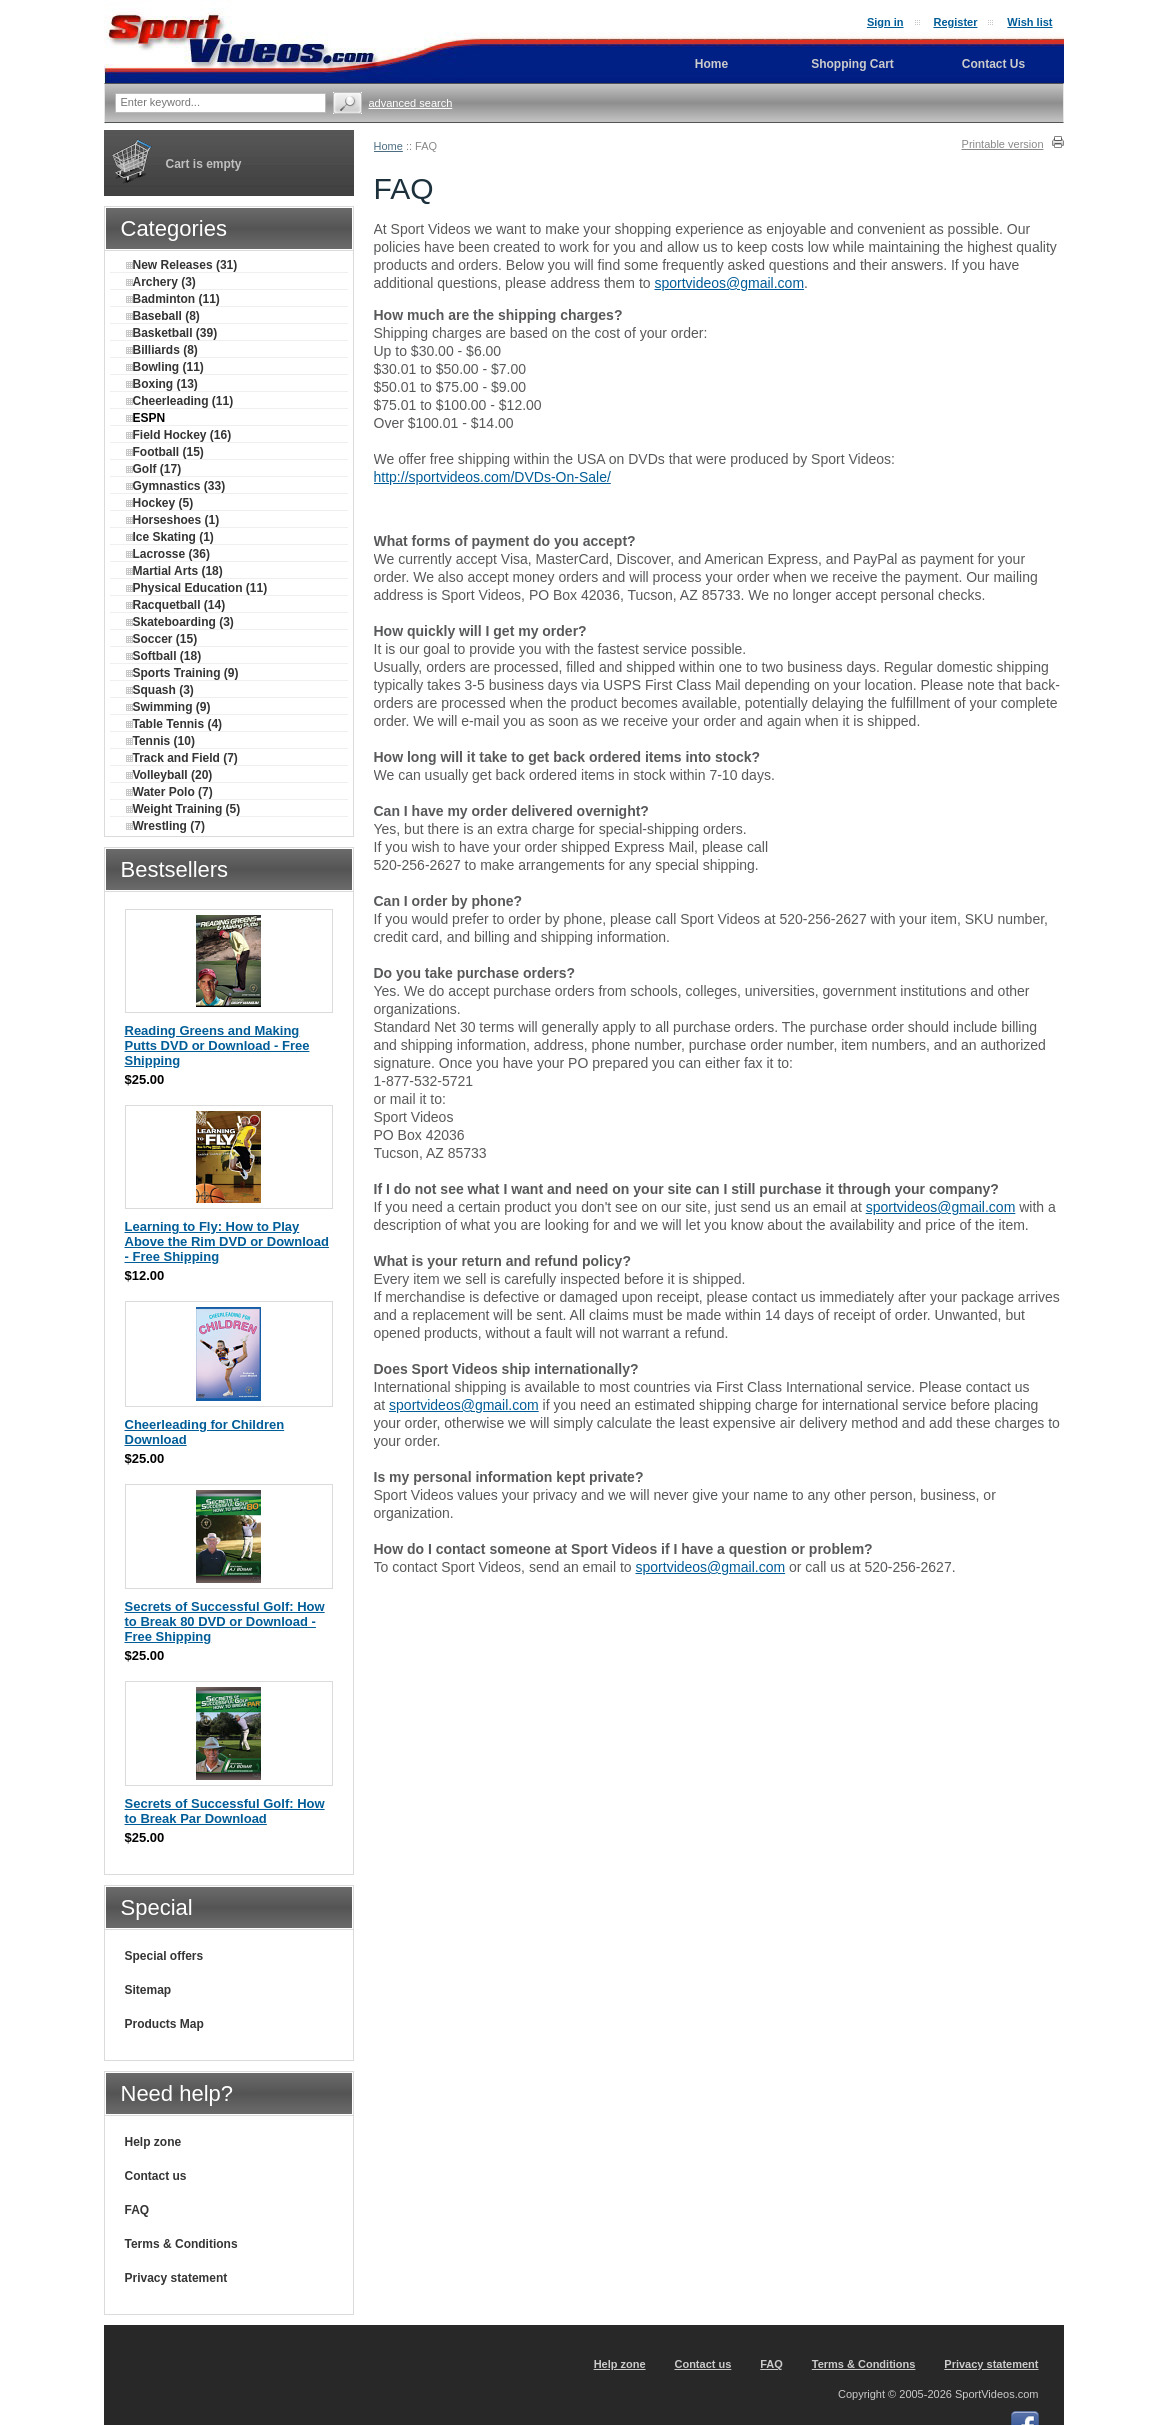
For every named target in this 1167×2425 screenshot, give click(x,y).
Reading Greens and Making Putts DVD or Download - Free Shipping (217, 1045)
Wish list (1029, 22)
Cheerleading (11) (180, 401)
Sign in (885, 22)
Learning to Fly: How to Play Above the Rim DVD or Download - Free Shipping (227, 1241)
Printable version (1003, 144)
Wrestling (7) (165, 826)
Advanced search (411, 103)
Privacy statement (176, 2278)
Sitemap (148, 1990)
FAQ (137, 2210)
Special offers (164, 1956)
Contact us (156, 2176)
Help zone (153, 2142)
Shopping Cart (852, 64)
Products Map (164, 2024)
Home (388, 146)
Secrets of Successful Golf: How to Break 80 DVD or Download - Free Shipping (225, 1621)
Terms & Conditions (181, 2244)
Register (955, 22)
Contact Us (993, 64)
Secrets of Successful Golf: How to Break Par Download (225, 1811)
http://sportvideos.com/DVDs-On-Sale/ (492, 477)
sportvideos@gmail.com (729, 283)
